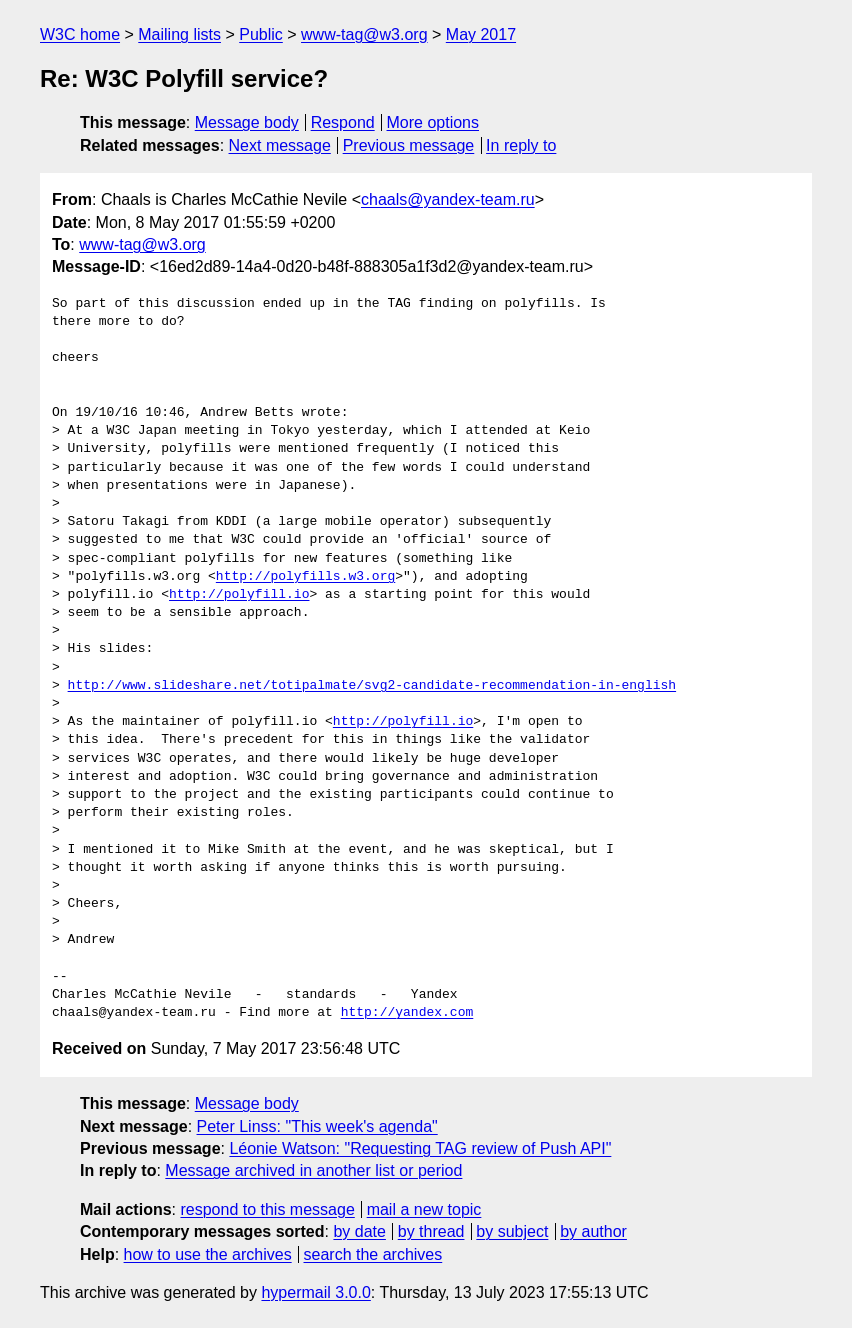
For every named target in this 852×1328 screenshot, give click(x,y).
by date (359, 1231)
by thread (431, 1231)
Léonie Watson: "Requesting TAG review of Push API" (420, 1148)
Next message (280, 145)
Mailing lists (179, 34)
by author (593, 1231)
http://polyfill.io (239, 595)
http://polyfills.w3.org (305, 577)
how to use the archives (208, 1254)
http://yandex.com (407, 1013)
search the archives (373, 1254)
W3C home (80, 34)
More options (433, 122)
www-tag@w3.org (364, 34)
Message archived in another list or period (313, 1170)
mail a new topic (424, 1209)
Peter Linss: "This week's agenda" (317, 1126)
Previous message (409, 145)
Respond (343, 122)
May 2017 (481, 34)
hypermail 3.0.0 (315, 1292)
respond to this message (267, 1209)
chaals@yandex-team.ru (448, 199)
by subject (512, 1231)
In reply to (521, 145)
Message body (247, 122)
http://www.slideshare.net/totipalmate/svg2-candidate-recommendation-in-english (372, 686)
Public (261, 34)
